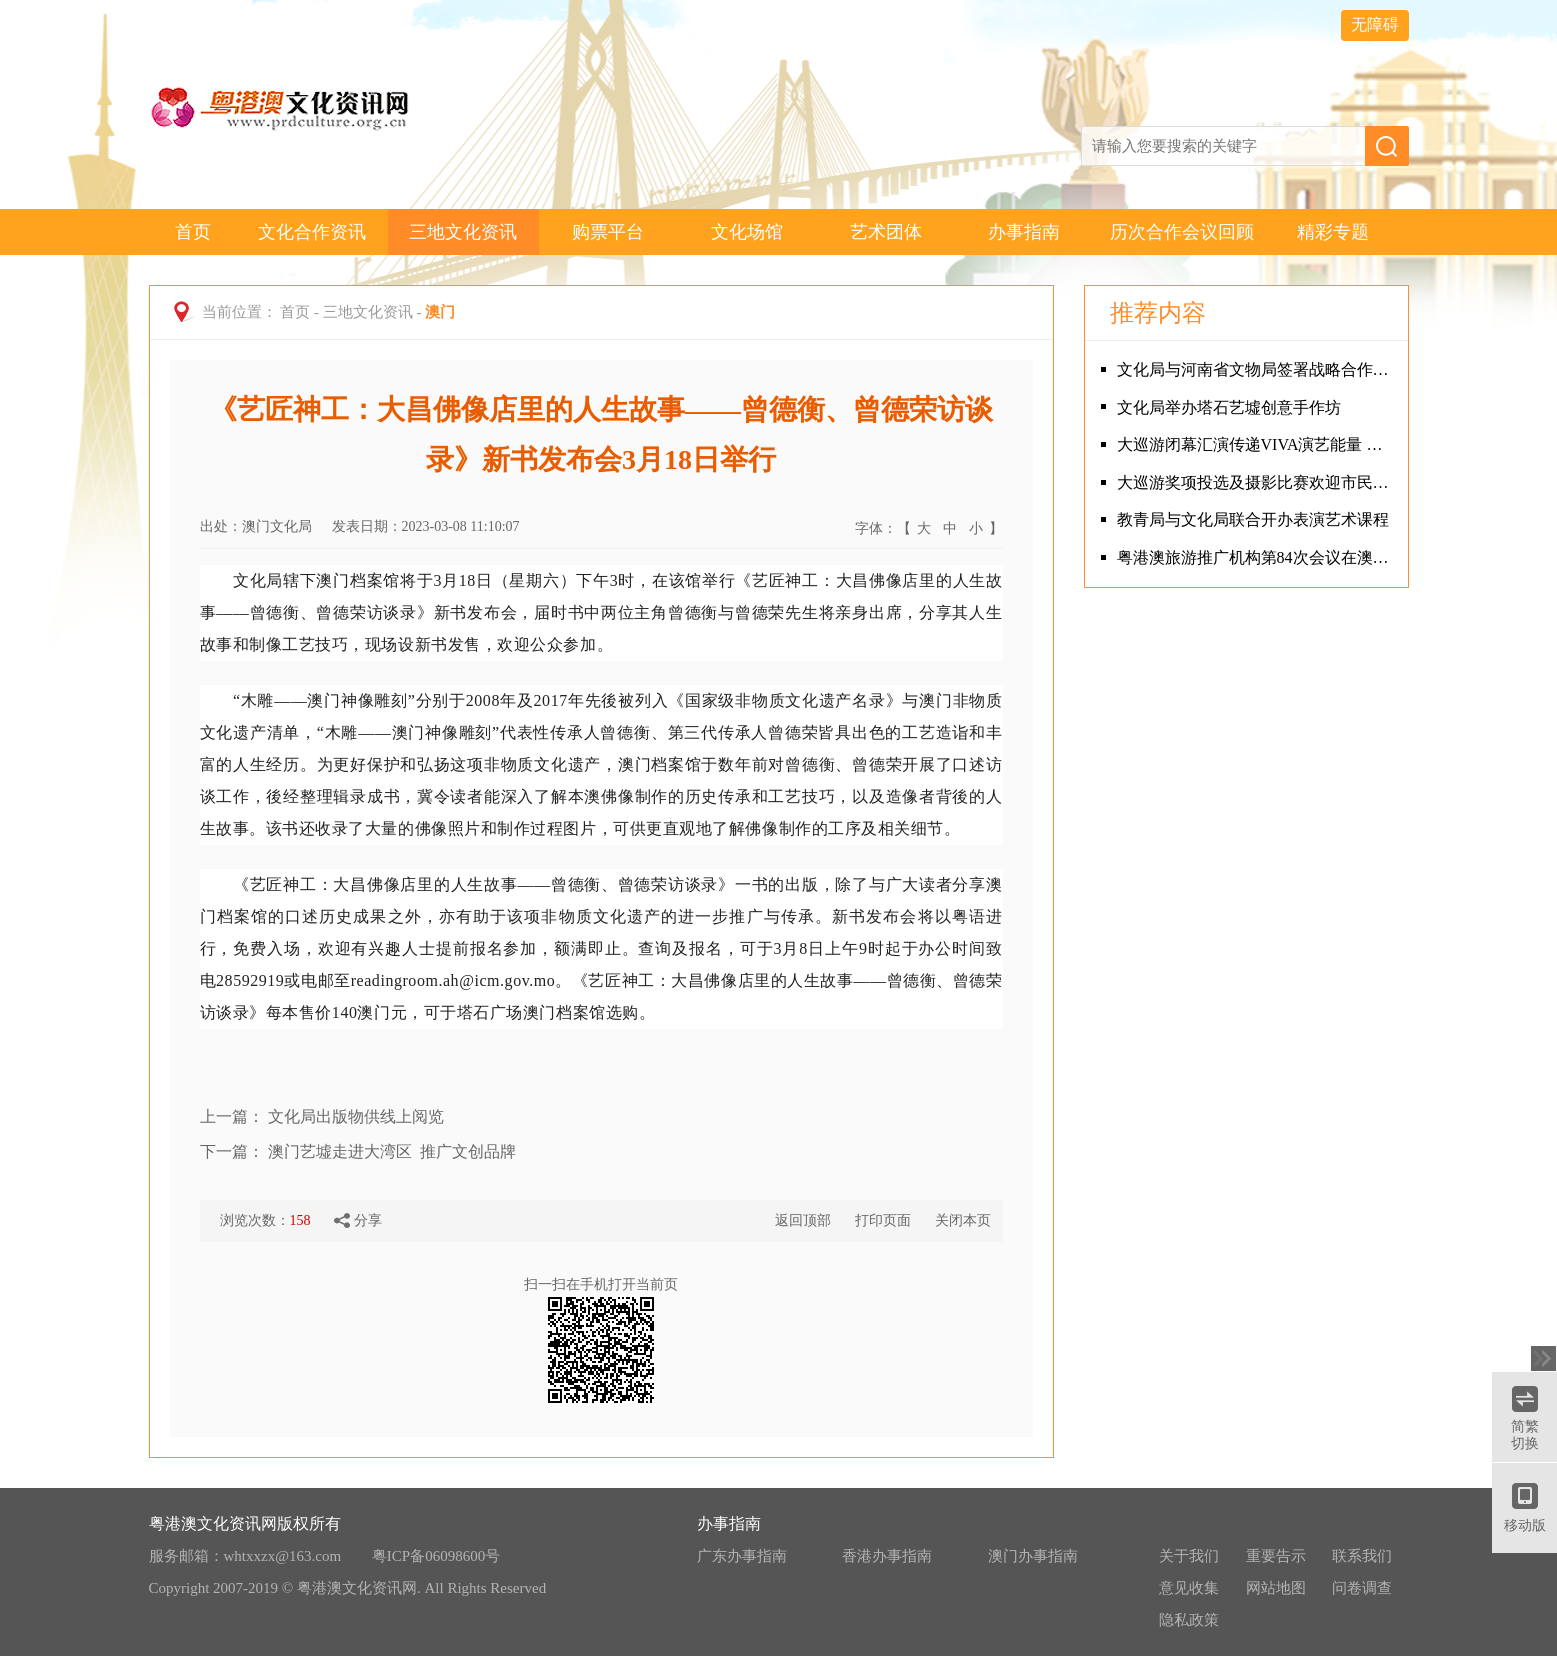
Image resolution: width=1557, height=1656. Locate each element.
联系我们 (1362, 1556)
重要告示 (1276, 1556)
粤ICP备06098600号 (436, 1556)
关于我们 (1189, 1556)
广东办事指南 (742, 1556)
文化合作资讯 (312, 232)
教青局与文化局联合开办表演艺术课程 (1253, 519)
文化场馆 (747, 232)
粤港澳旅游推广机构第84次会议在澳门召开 (1257, 557)
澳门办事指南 (1033, 1556)
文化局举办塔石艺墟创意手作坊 (1229, 407)
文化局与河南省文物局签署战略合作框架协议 (1257, 369)
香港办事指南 (887, 1556)
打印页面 (883, 1220)
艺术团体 (886, 232)
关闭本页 (963, 1220)
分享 (358, 1221)
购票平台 (608, 232)
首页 (193, 232)
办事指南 (1024, 232)
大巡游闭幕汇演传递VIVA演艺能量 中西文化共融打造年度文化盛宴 (1257, 444)
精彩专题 (1333, 232)
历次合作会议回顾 (1182, 232)
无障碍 (1375, 24)
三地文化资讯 (463, 232)
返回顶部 (803, 1220)
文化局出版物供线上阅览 (356, 1116)
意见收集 (1189, 1588)
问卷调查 (1362, 1588)
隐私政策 (1189, 1620)
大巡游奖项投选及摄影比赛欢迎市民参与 (1257, 482)
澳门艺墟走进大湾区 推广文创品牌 (392, 1151)
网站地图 (1276, 1588)
